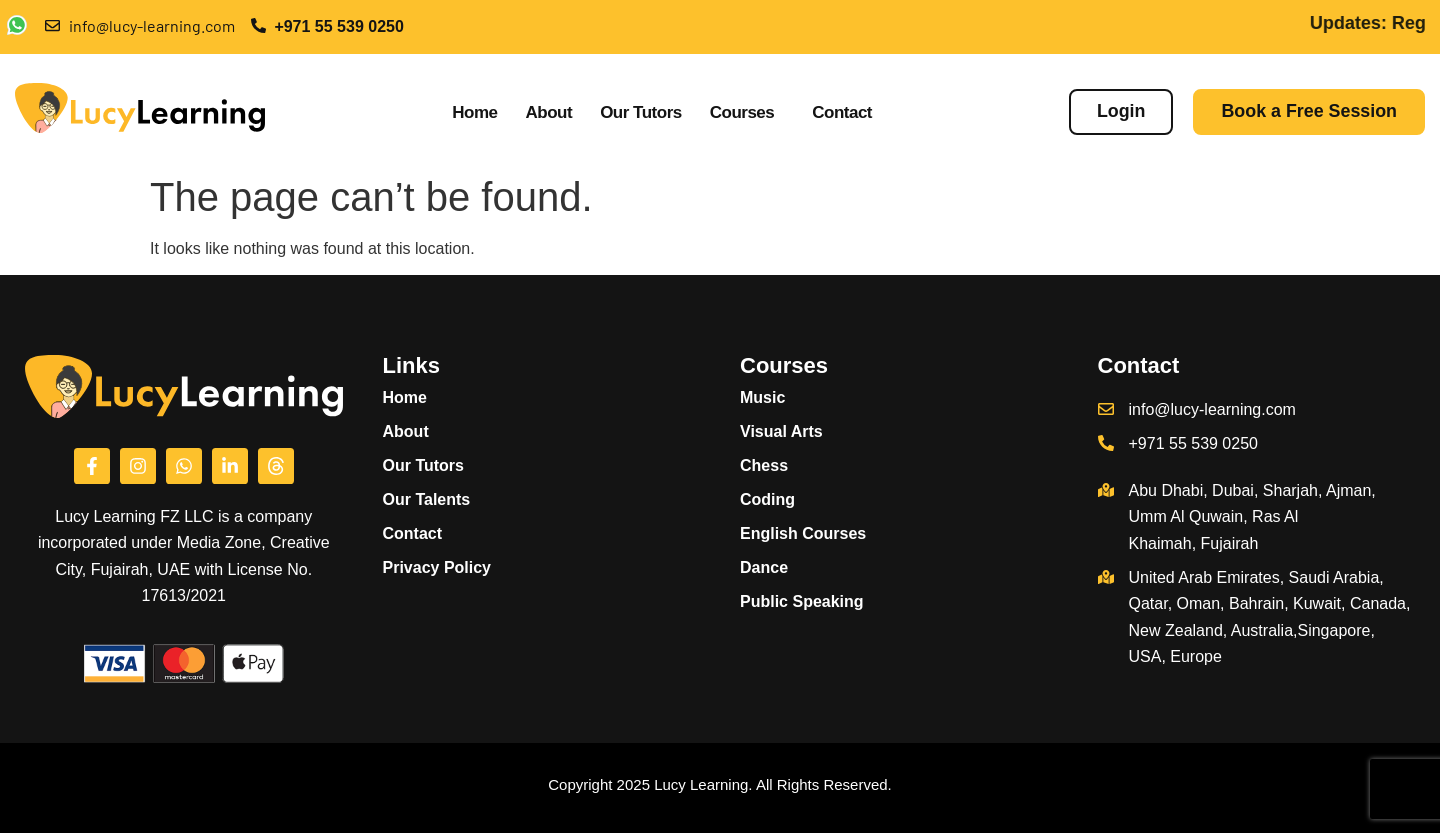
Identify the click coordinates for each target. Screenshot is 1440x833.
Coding (767, 499)
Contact (842, 112)
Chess (764, 465)
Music (773, 398)
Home (474, 112)
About (549, 112)
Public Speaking (802, 601)
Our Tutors (641, 112)
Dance (764, 567)
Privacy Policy (437, 567)
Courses (742, 112)
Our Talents (427, 499)
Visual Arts (781, 431)
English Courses (814, 534)
